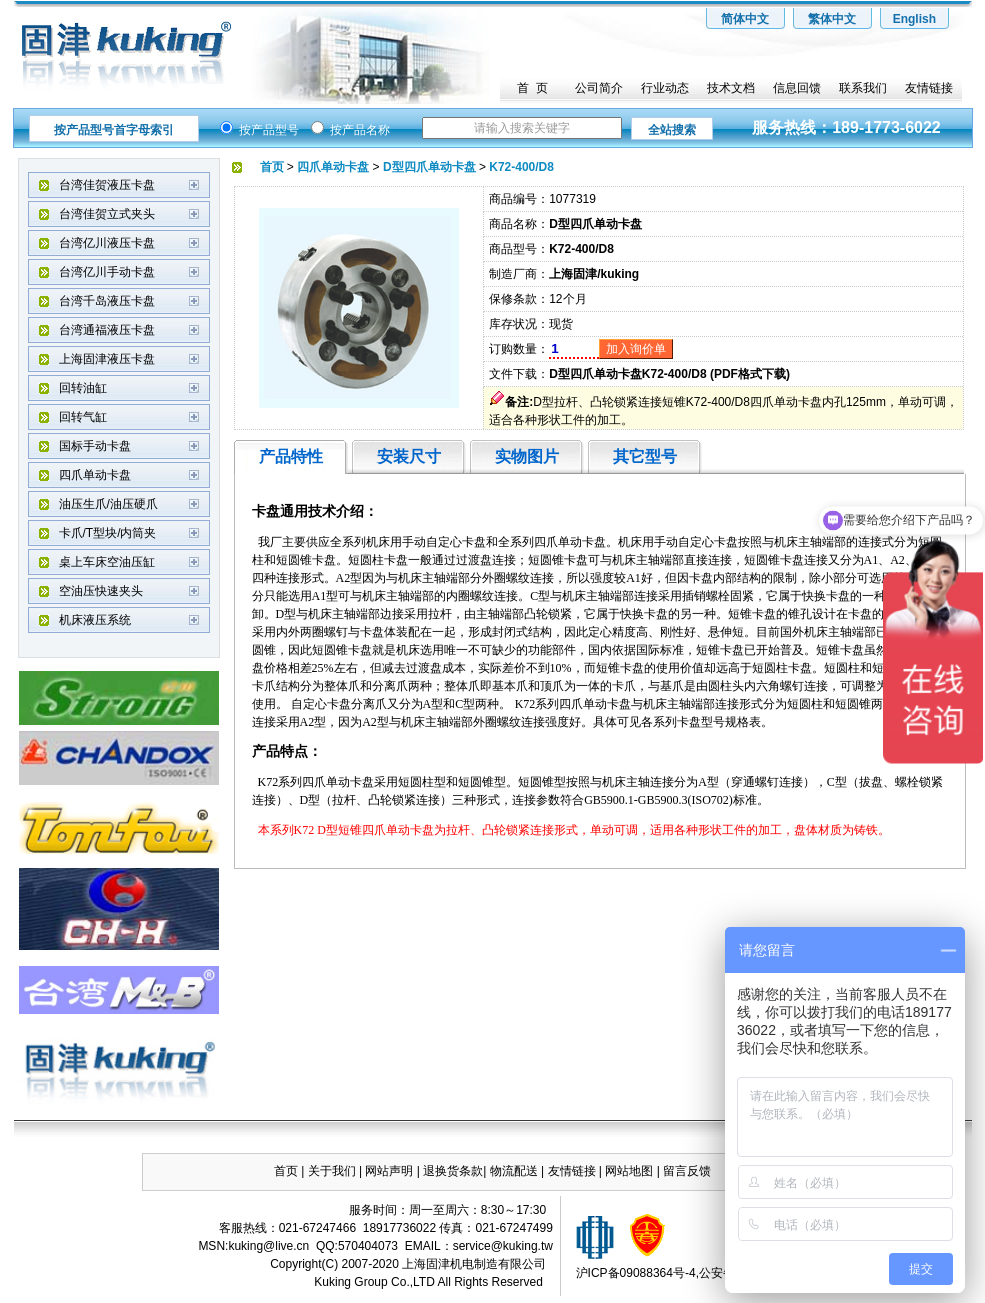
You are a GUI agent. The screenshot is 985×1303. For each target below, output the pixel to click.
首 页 (532, 88)
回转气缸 (83, 417)
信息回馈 (797, 88)
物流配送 (514, 1171)
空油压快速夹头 (101, 591)
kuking (245, 1246)
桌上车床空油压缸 (107, 562)
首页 (286, 1171)
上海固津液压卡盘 (107, 359)
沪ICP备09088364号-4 (636, 1273)
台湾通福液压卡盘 (107, 330)
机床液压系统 (95, 620)
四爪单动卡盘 (95, 475)
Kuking (332, 1282)
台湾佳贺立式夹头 (107, 214)
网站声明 (389, 1171)
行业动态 (665, 88)
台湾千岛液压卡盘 (107, 301)
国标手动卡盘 (95, 446)
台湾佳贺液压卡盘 (107, 185)
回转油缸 (83, 388)
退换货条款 (453, 1171)
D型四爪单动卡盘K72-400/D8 (627, 374)
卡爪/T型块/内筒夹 (108, 533)
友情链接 (929, 88)
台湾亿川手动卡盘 (107, 272)
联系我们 (863, 88)
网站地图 (630, 1171)
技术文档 (731, 88)
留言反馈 (687, 1171)
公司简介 (599, 88)
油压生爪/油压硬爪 (108, 504)
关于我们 (332, 1171)
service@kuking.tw (503, 1246)
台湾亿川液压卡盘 (107, 243)
